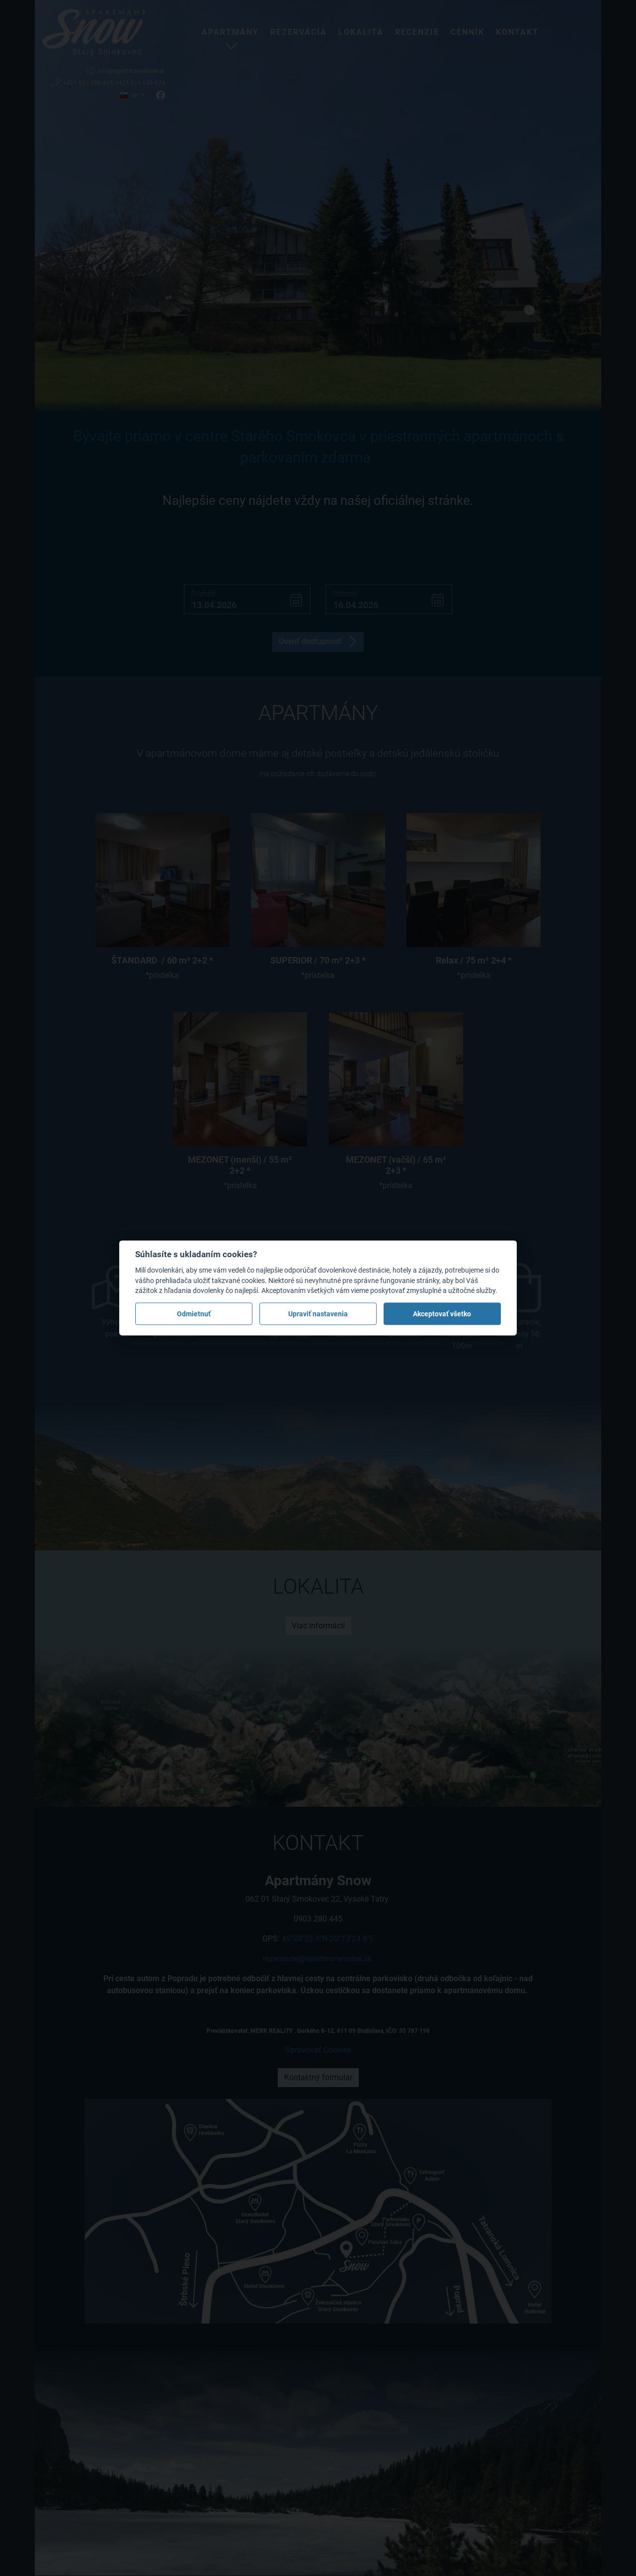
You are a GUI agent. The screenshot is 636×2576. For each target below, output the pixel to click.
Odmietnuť (194, 1314)
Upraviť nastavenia (318, 1314)
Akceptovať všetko (442, 1314)
